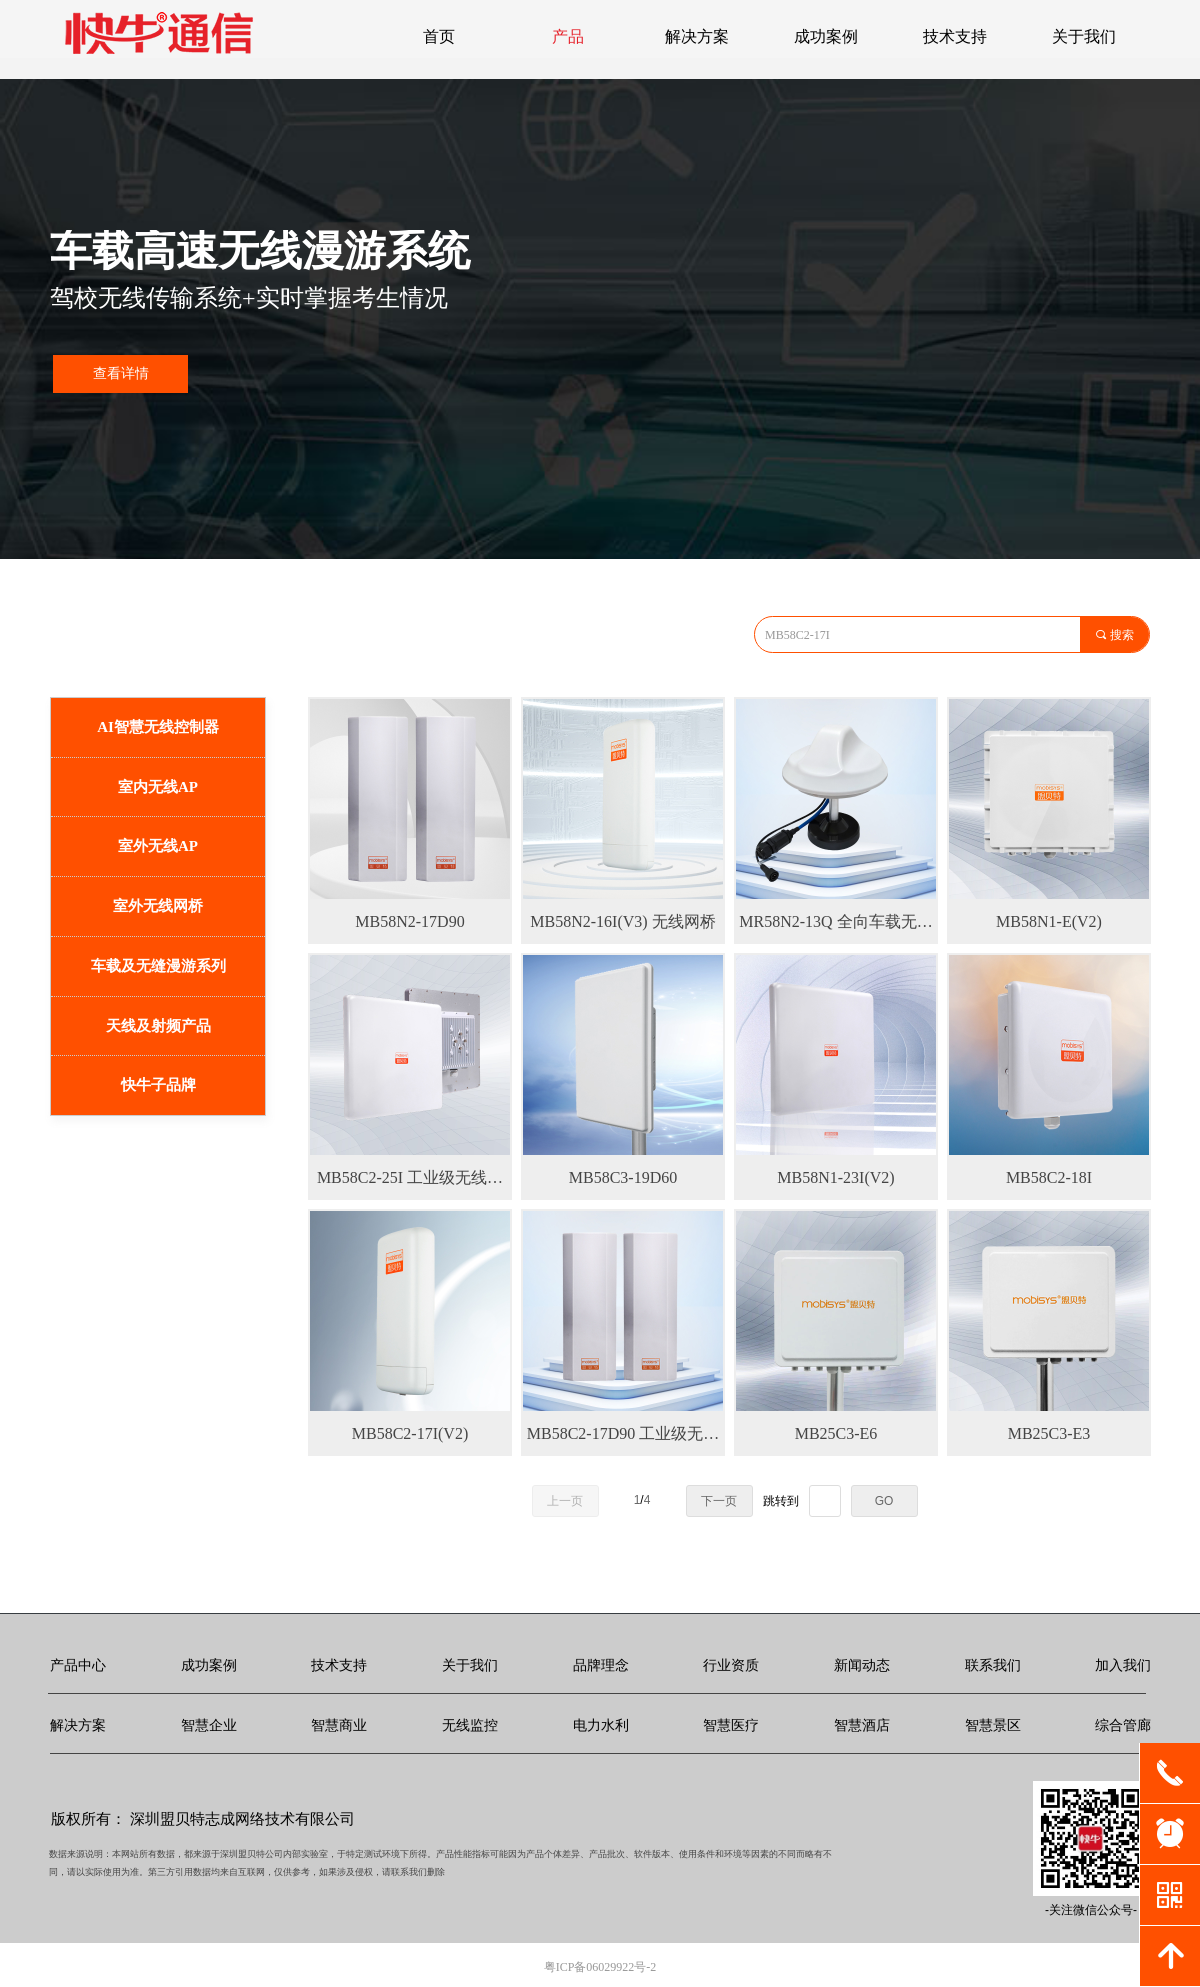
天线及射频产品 (158, 1026)
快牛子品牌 (158, 1085)
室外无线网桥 (158, 906)
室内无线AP (158, 787)
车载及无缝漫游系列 (158, 966)
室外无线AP (158, 846)
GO (884, 1501)
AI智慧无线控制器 (158, 727)
